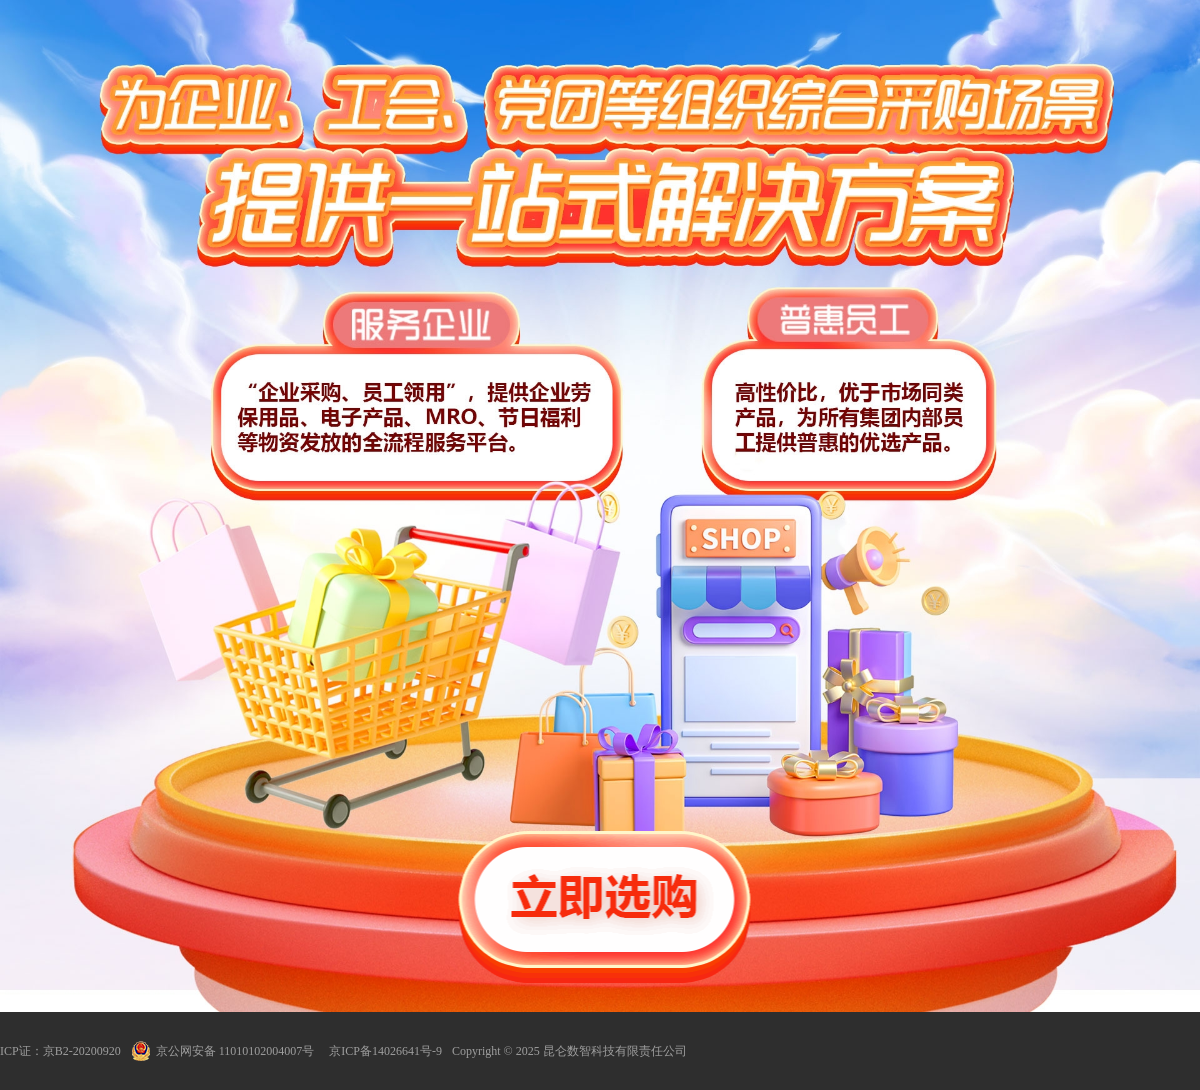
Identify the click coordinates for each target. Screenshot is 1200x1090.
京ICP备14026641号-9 (385, 1051)
